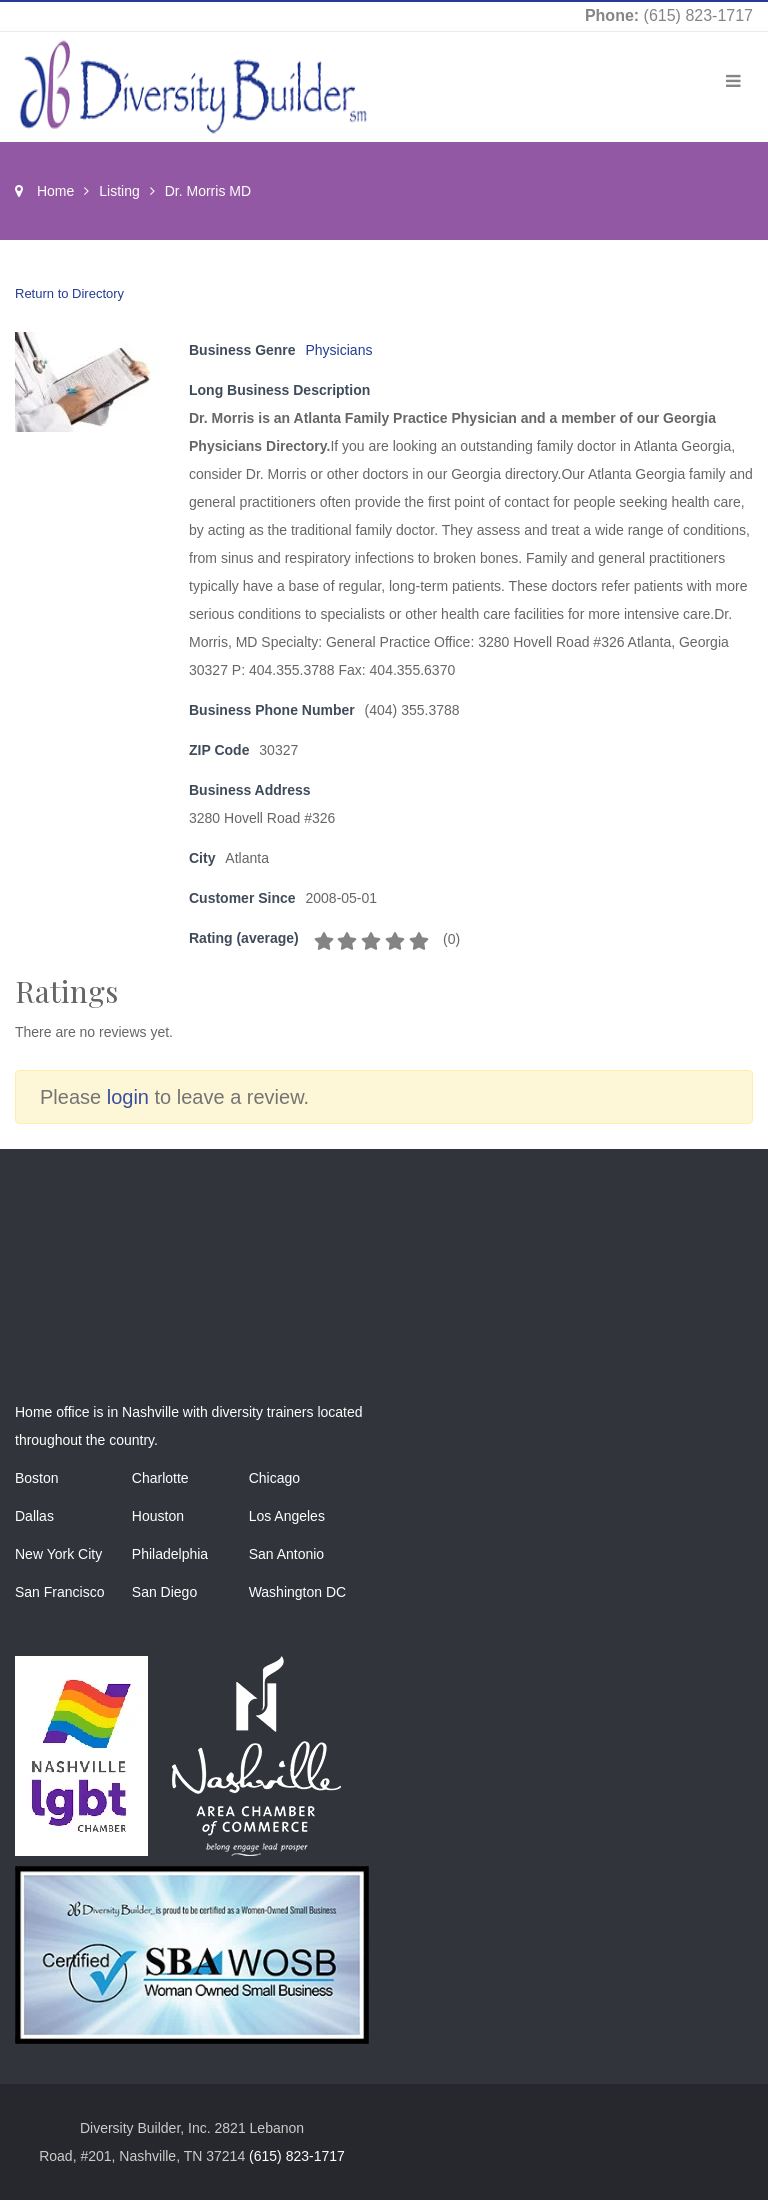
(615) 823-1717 (698, 15)
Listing (119, 191)
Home (55, 191)
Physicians (339, 350)
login (128, 1097)
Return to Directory (69, 293)
